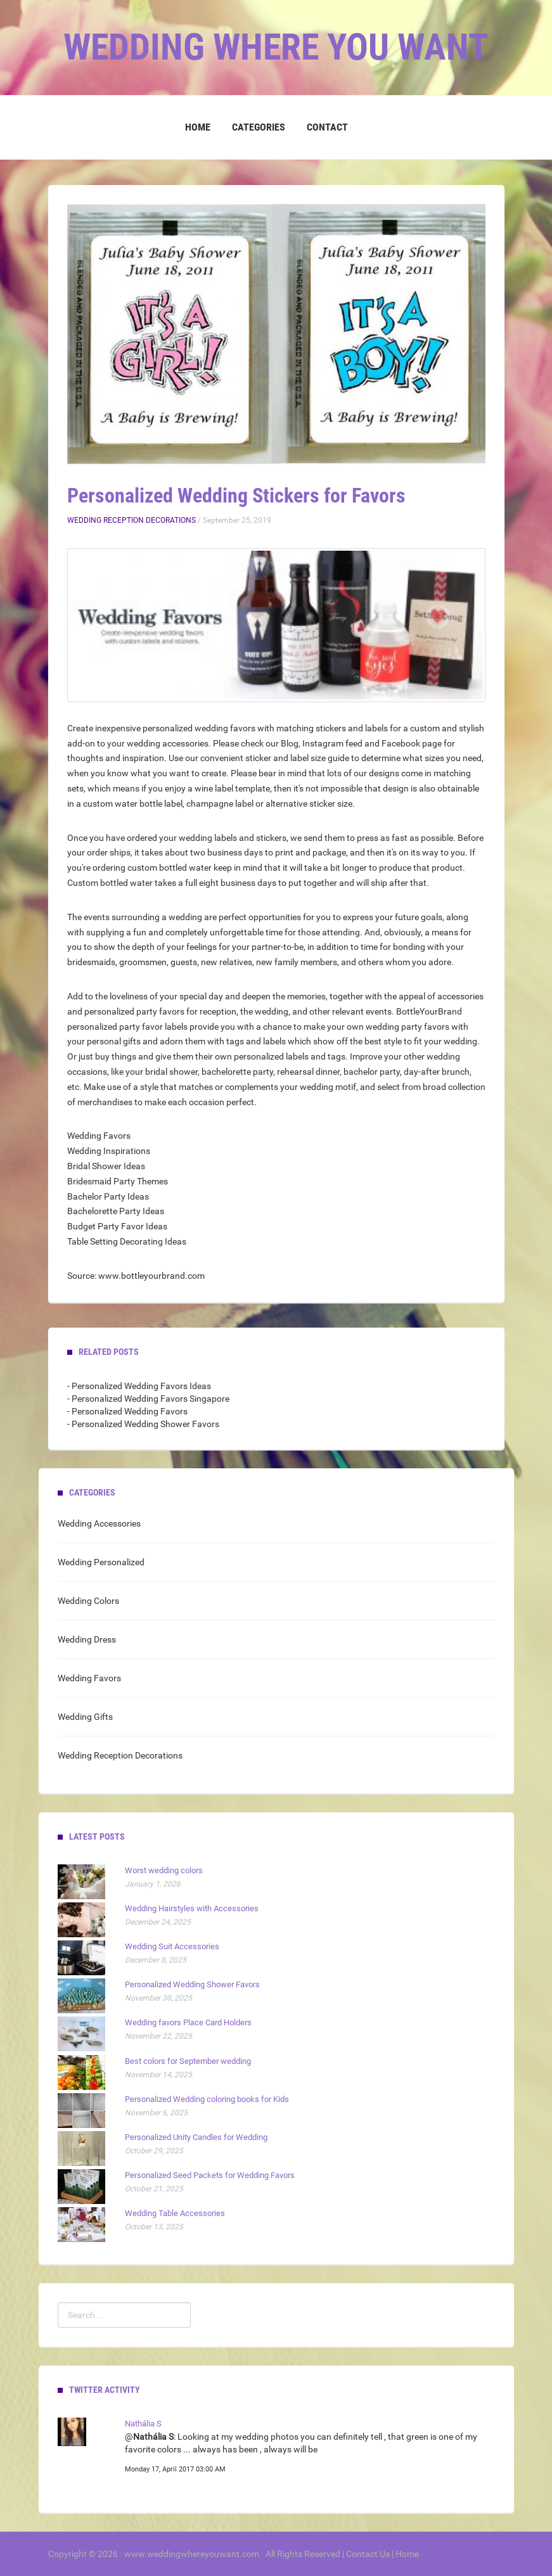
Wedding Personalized (101, 1562)
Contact (327, 127)
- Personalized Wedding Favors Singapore (148, 1399)
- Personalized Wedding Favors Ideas (139, 1386)
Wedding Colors (88, 1601)
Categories (258, 127)
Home (197, 127)
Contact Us (368, 2554)
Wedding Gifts (85, 1717)
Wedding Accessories (99, 1523)
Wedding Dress (87, 1639)
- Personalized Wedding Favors (127, 1411)
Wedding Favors (89, 1678)
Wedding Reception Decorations (131, 520)
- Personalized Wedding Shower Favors (143, 1424)
